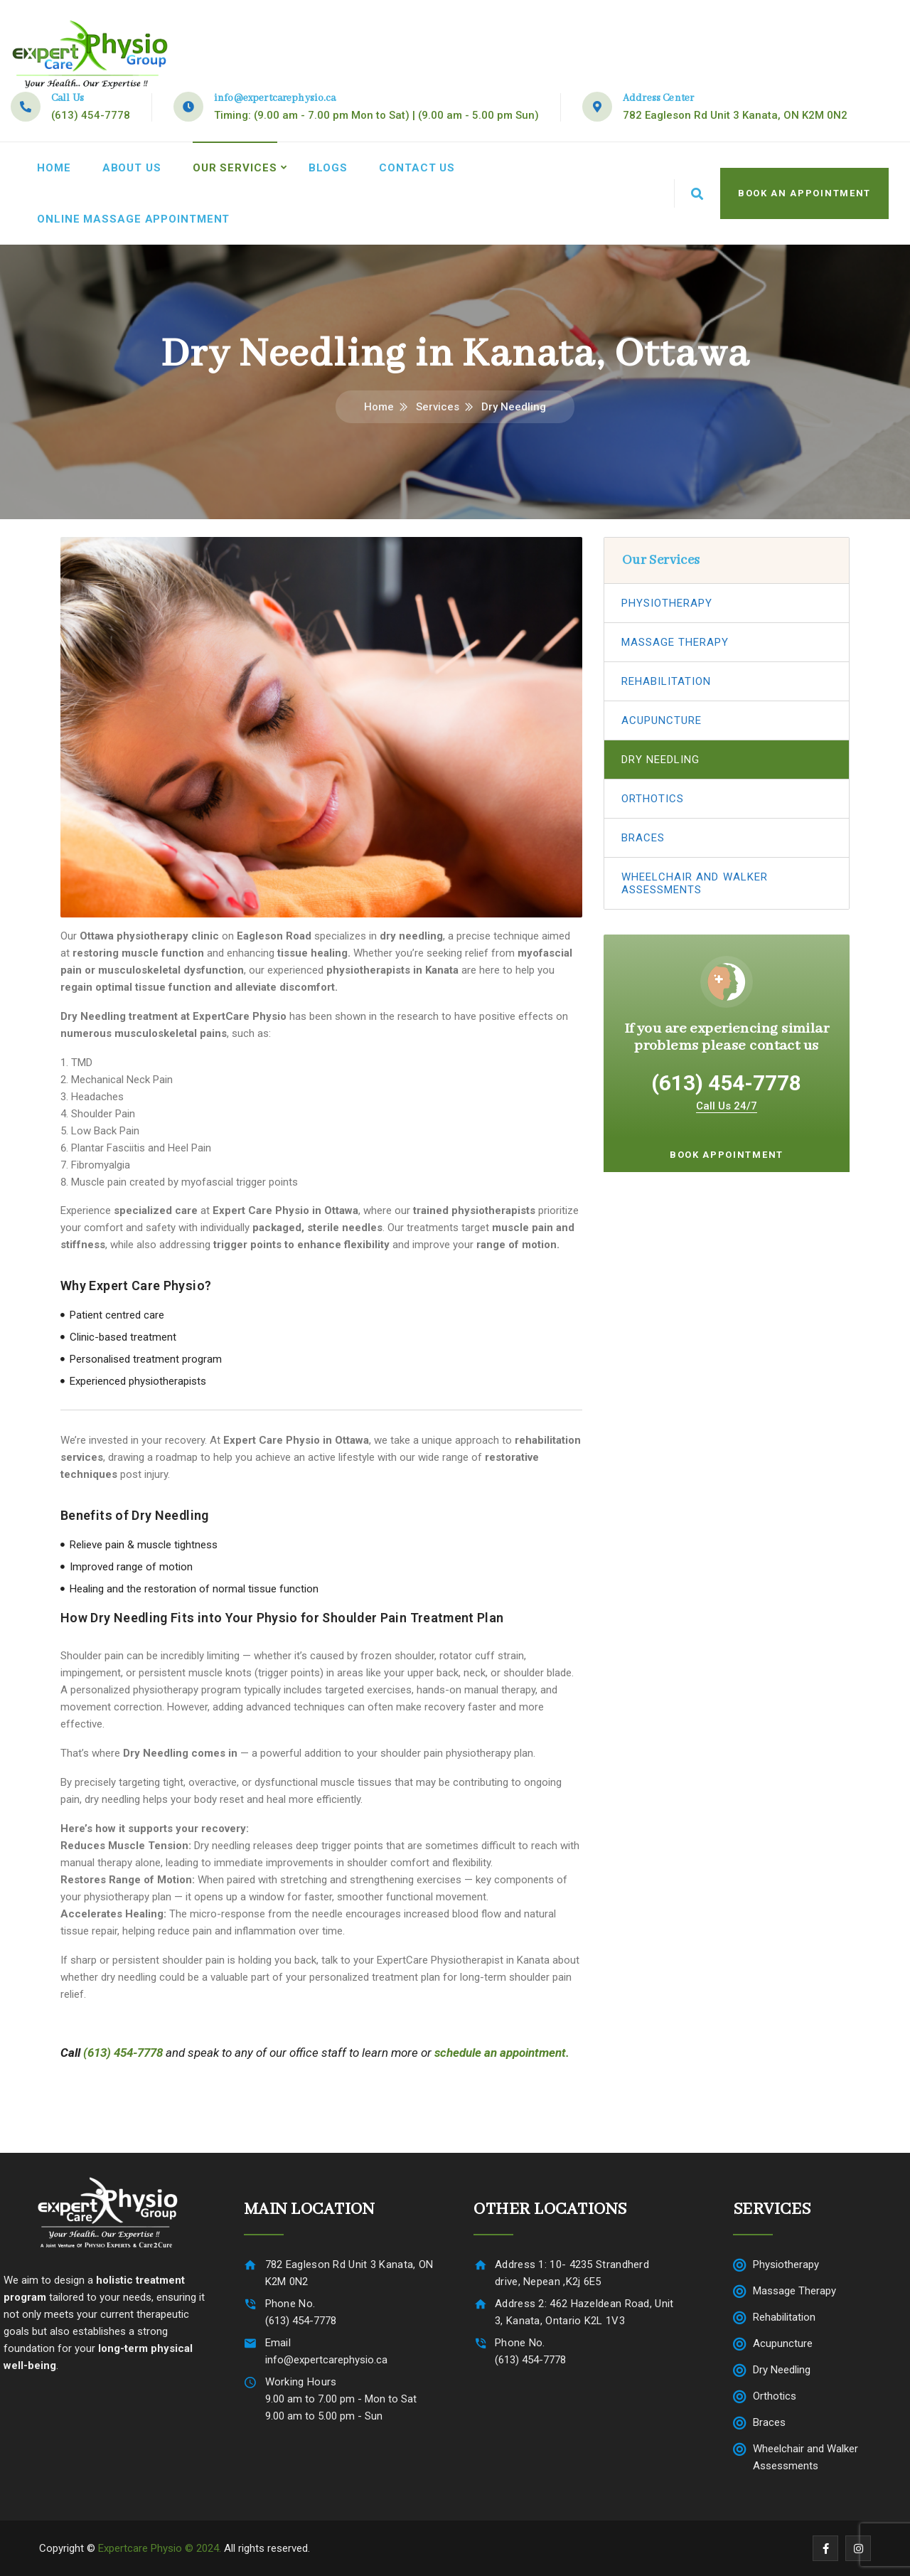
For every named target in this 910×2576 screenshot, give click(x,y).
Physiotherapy (667, 603)
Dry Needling (660, 759)
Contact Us (417, 167)
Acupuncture (661, 720)
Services (437, 406)
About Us (131, 167)
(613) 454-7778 (90, 115)
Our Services (235, 167)
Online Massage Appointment (133, 219)
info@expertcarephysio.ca (275, 98)
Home (54, 167)
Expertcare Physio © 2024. (159, 2548)
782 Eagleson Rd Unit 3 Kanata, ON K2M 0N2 (735, 115)
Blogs (328, 167)
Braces (643, 837)
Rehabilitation (666, 681)
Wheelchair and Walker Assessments (694, 883)
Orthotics (652, 798)
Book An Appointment (804, 193)
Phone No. (290, 2303)
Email (278, 2342)
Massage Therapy (675, 642)
